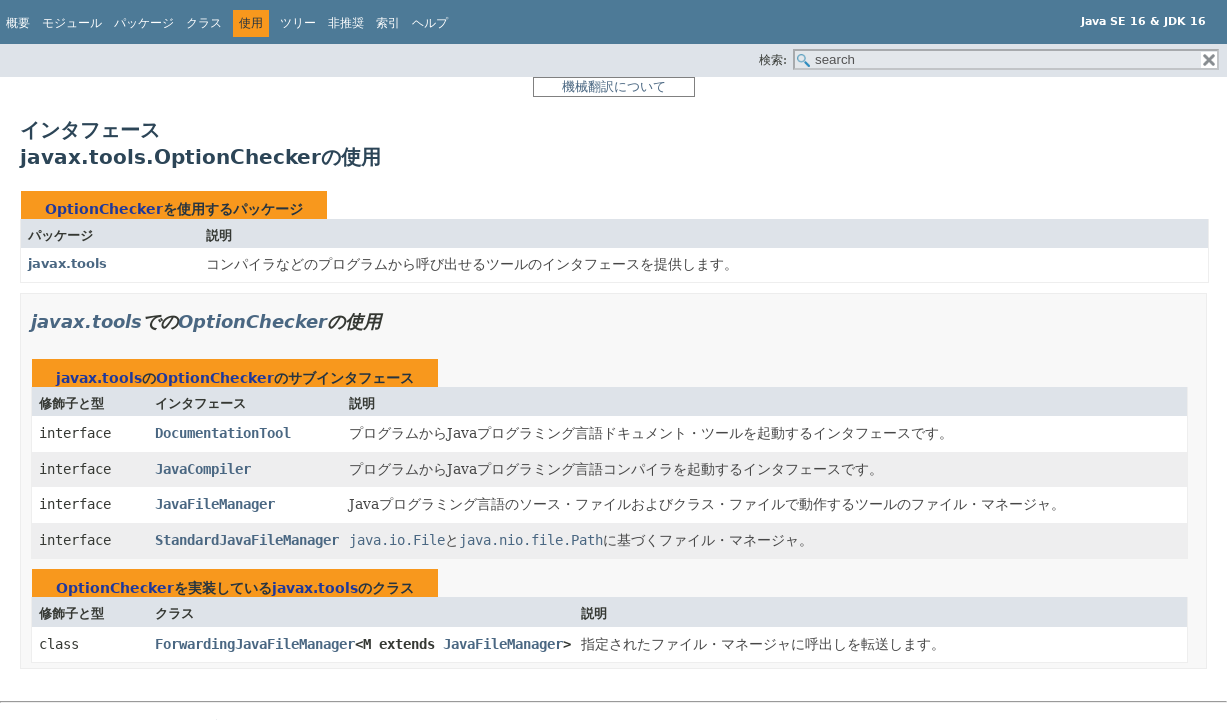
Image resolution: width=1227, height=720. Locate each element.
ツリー (298, 23)
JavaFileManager (215, 504)
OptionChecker (104, 209)
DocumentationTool (223, 433)
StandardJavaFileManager (247, 540)
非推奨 (346, 23)
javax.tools (67, 263)
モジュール (72, 23)
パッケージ (144, 23)
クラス (204, 23)
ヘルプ (430, 23)
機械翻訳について (614, 86)
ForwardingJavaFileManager (255, 644)
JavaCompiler (203, 469)
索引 (388, 23)
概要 (18, 23)
